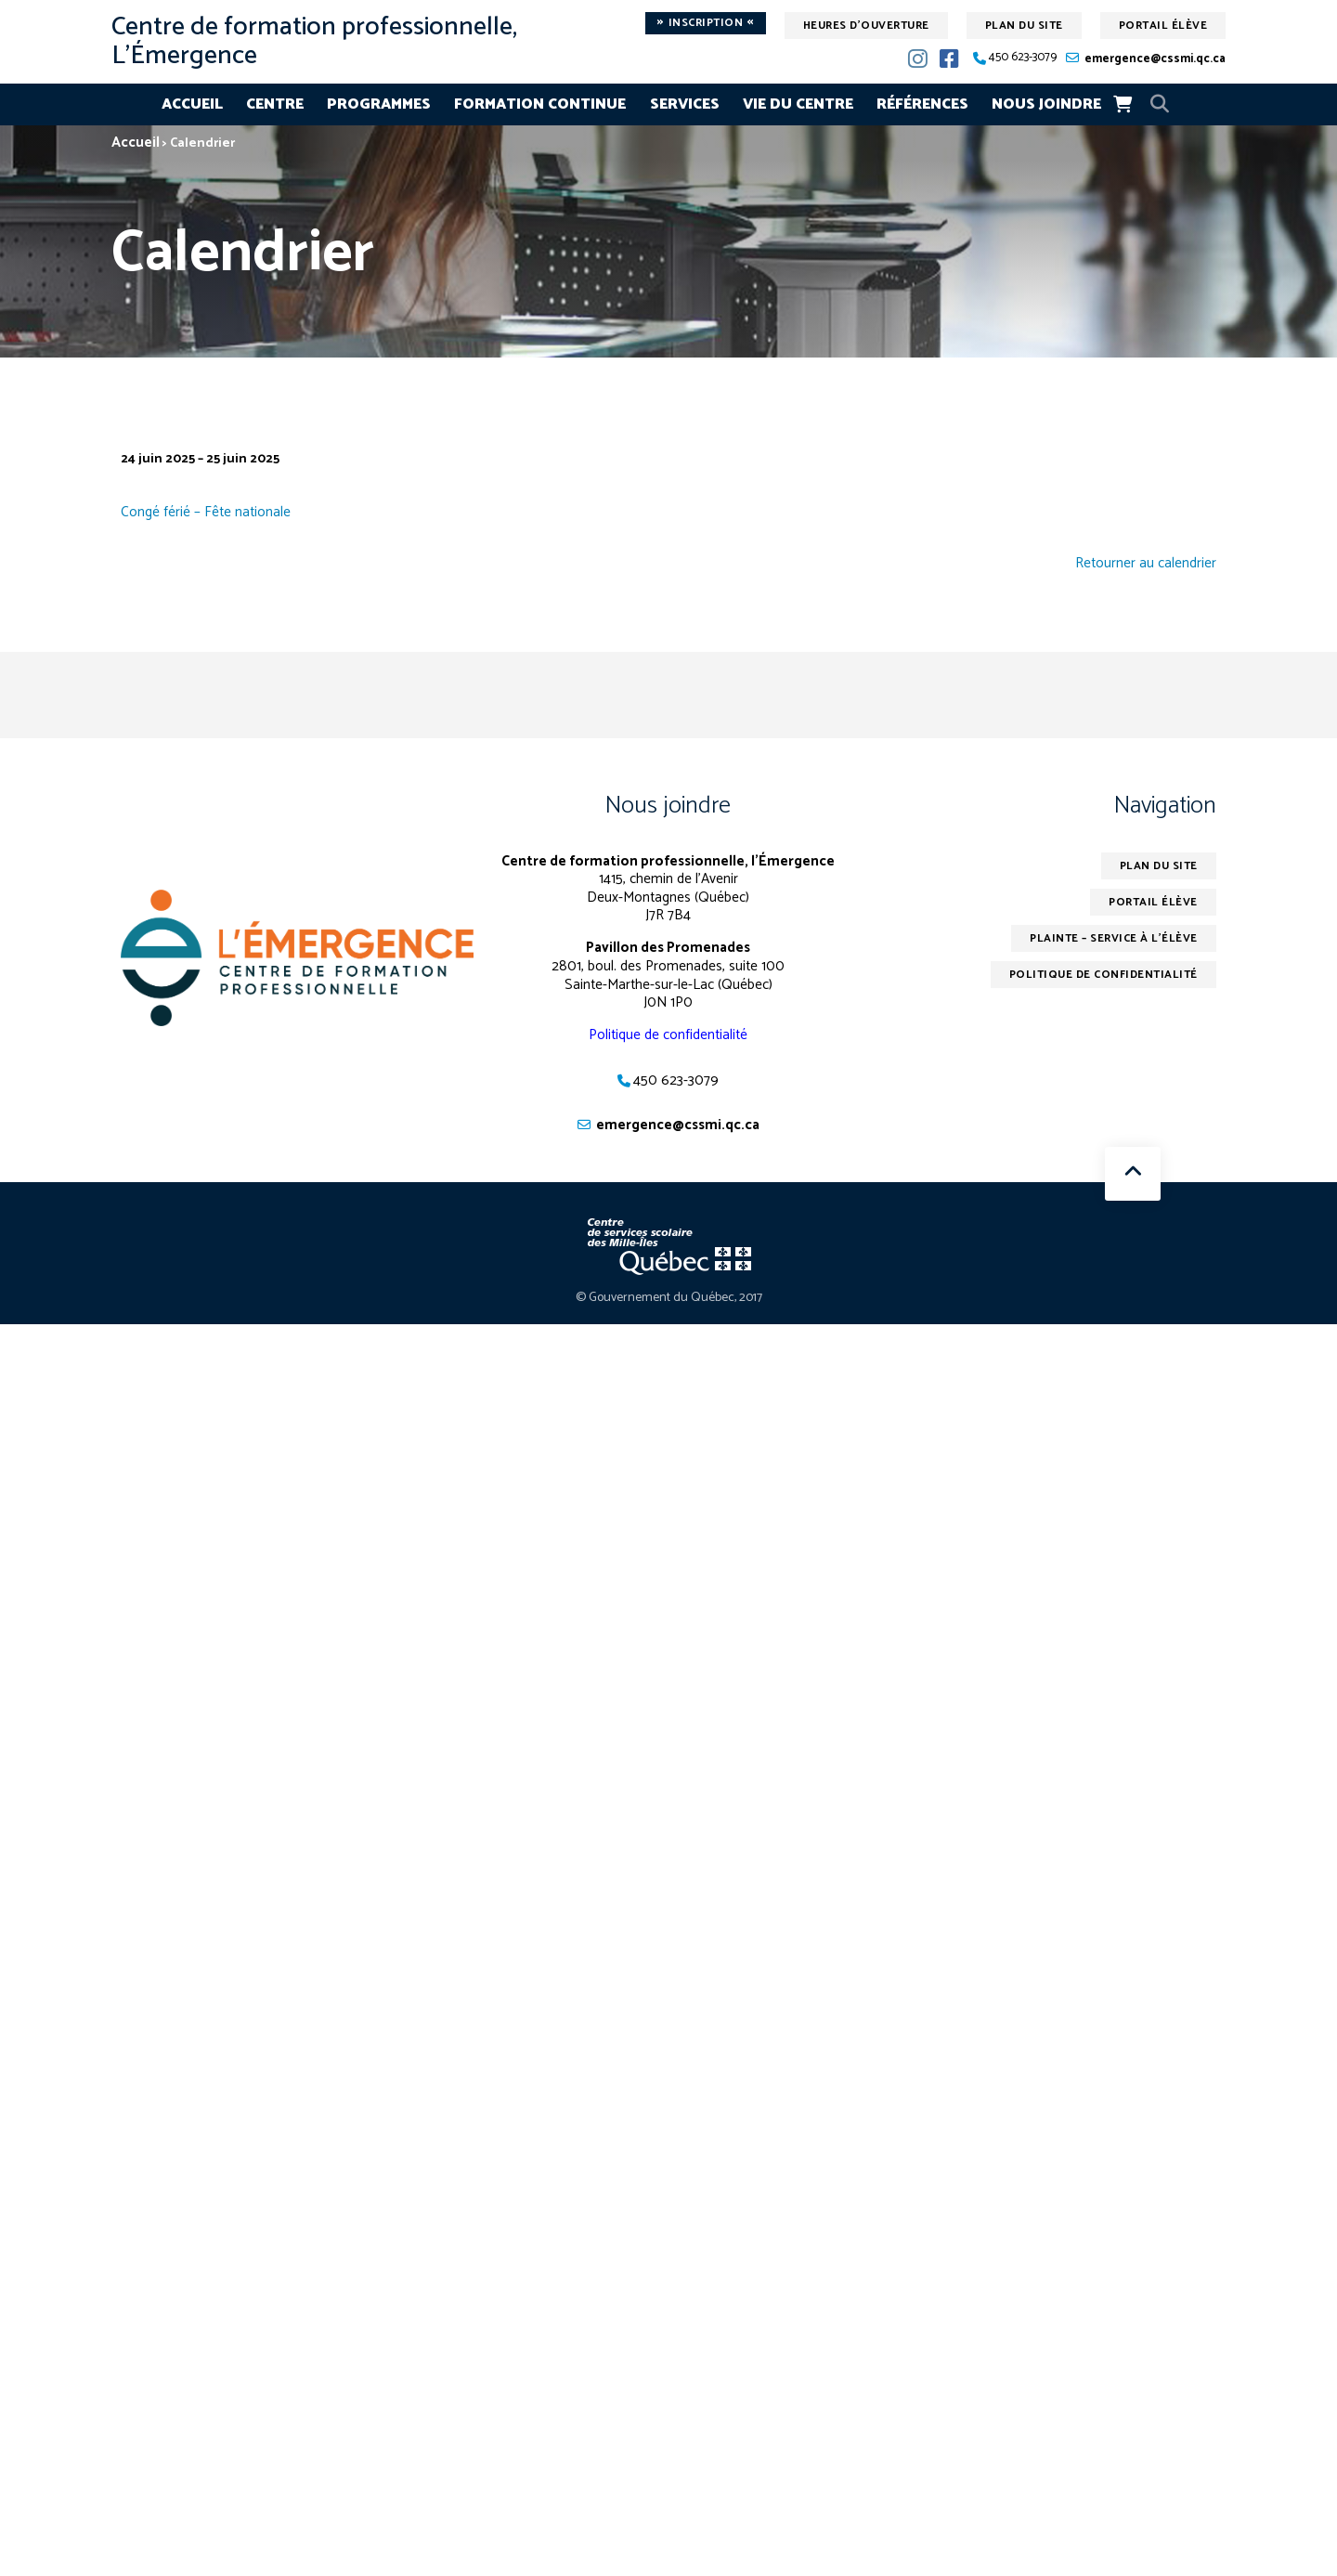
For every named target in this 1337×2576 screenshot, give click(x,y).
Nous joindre (1046, 104)
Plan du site (1024, 25)
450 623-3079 (1023, 58)
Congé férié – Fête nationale (206, 512)
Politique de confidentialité (668, 1035)
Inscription (705, 23)
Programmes (379, 104)
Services (685, 104)
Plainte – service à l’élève (1114, 938)
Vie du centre (798, 104)
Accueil (192, 104)
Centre (275, 104)
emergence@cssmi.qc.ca (1155, 59)
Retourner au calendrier (1145, 563)
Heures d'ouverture (866, 25)
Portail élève (1163, 25)
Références (922, 104)
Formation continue (540, 104)
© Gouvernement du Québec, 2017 (669, 1297)
